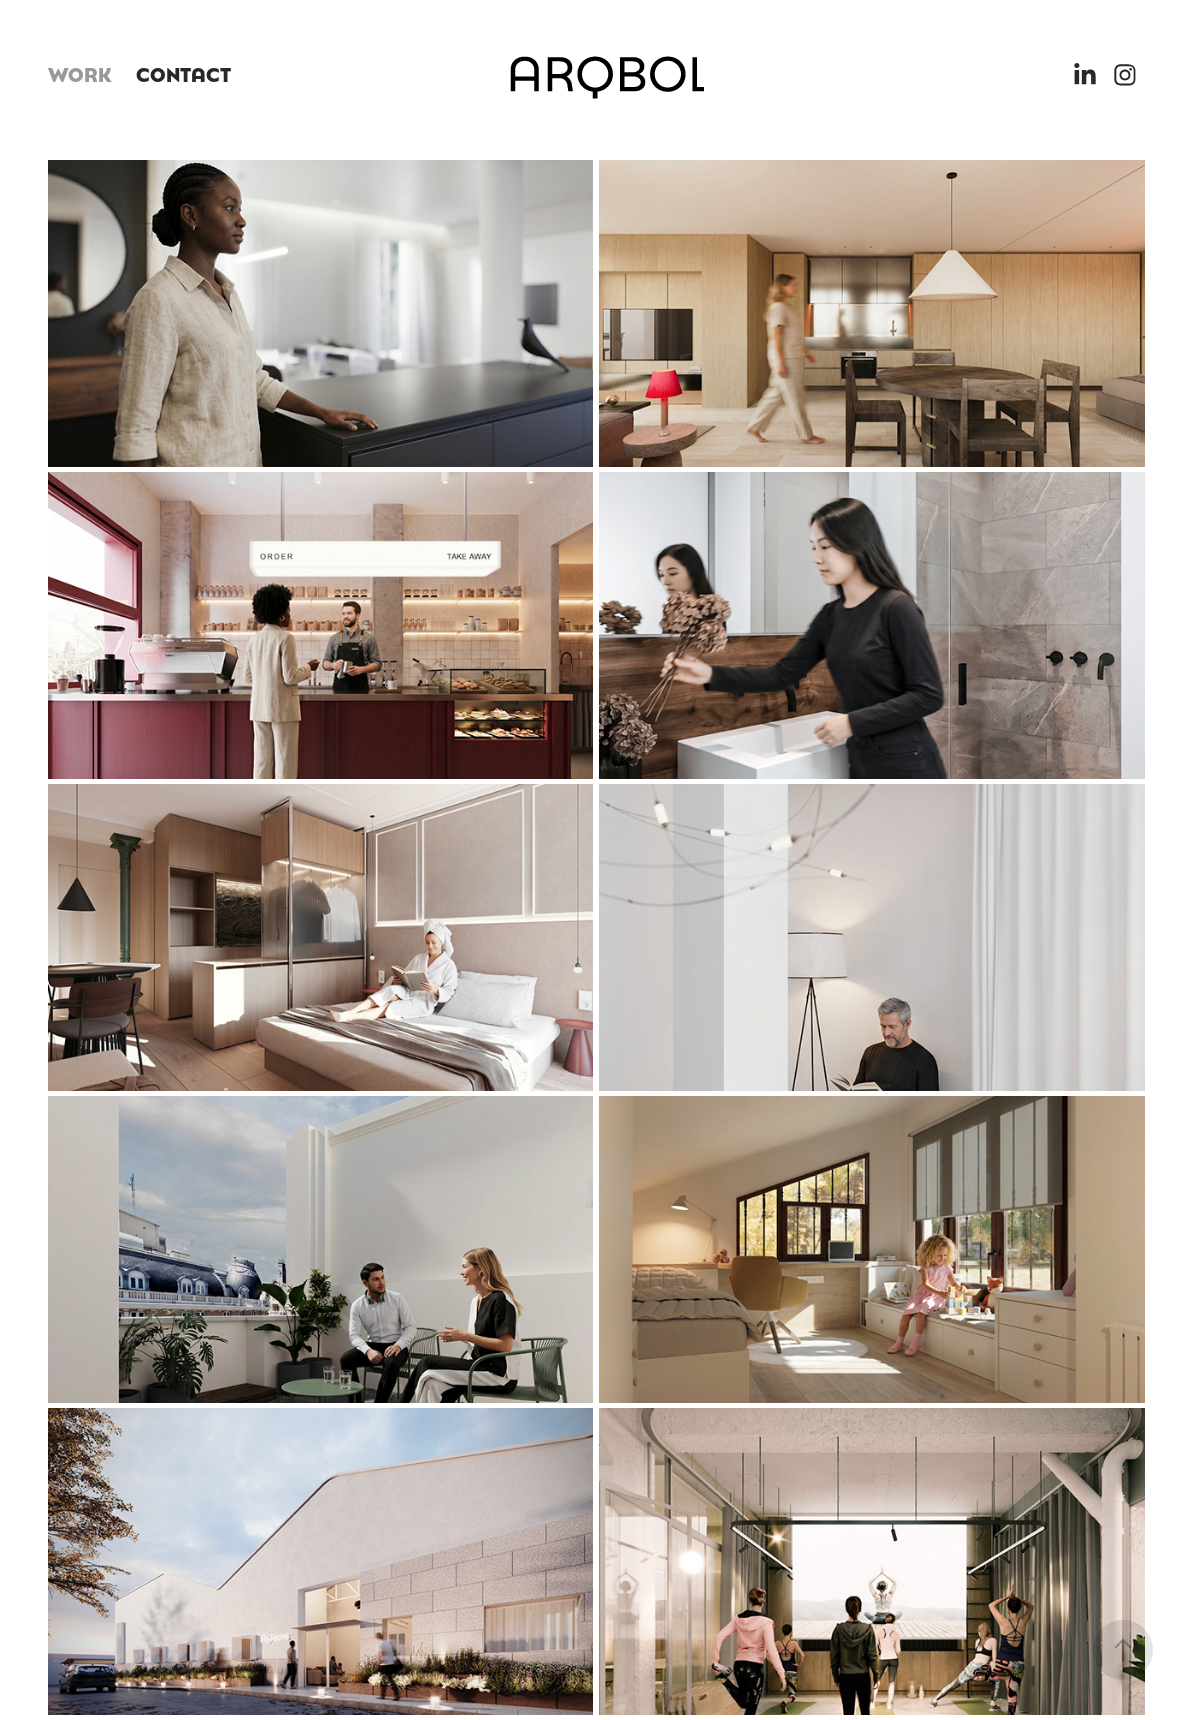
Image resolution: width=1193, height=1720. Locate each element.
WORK (80, 73)
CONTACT (183, 73)
